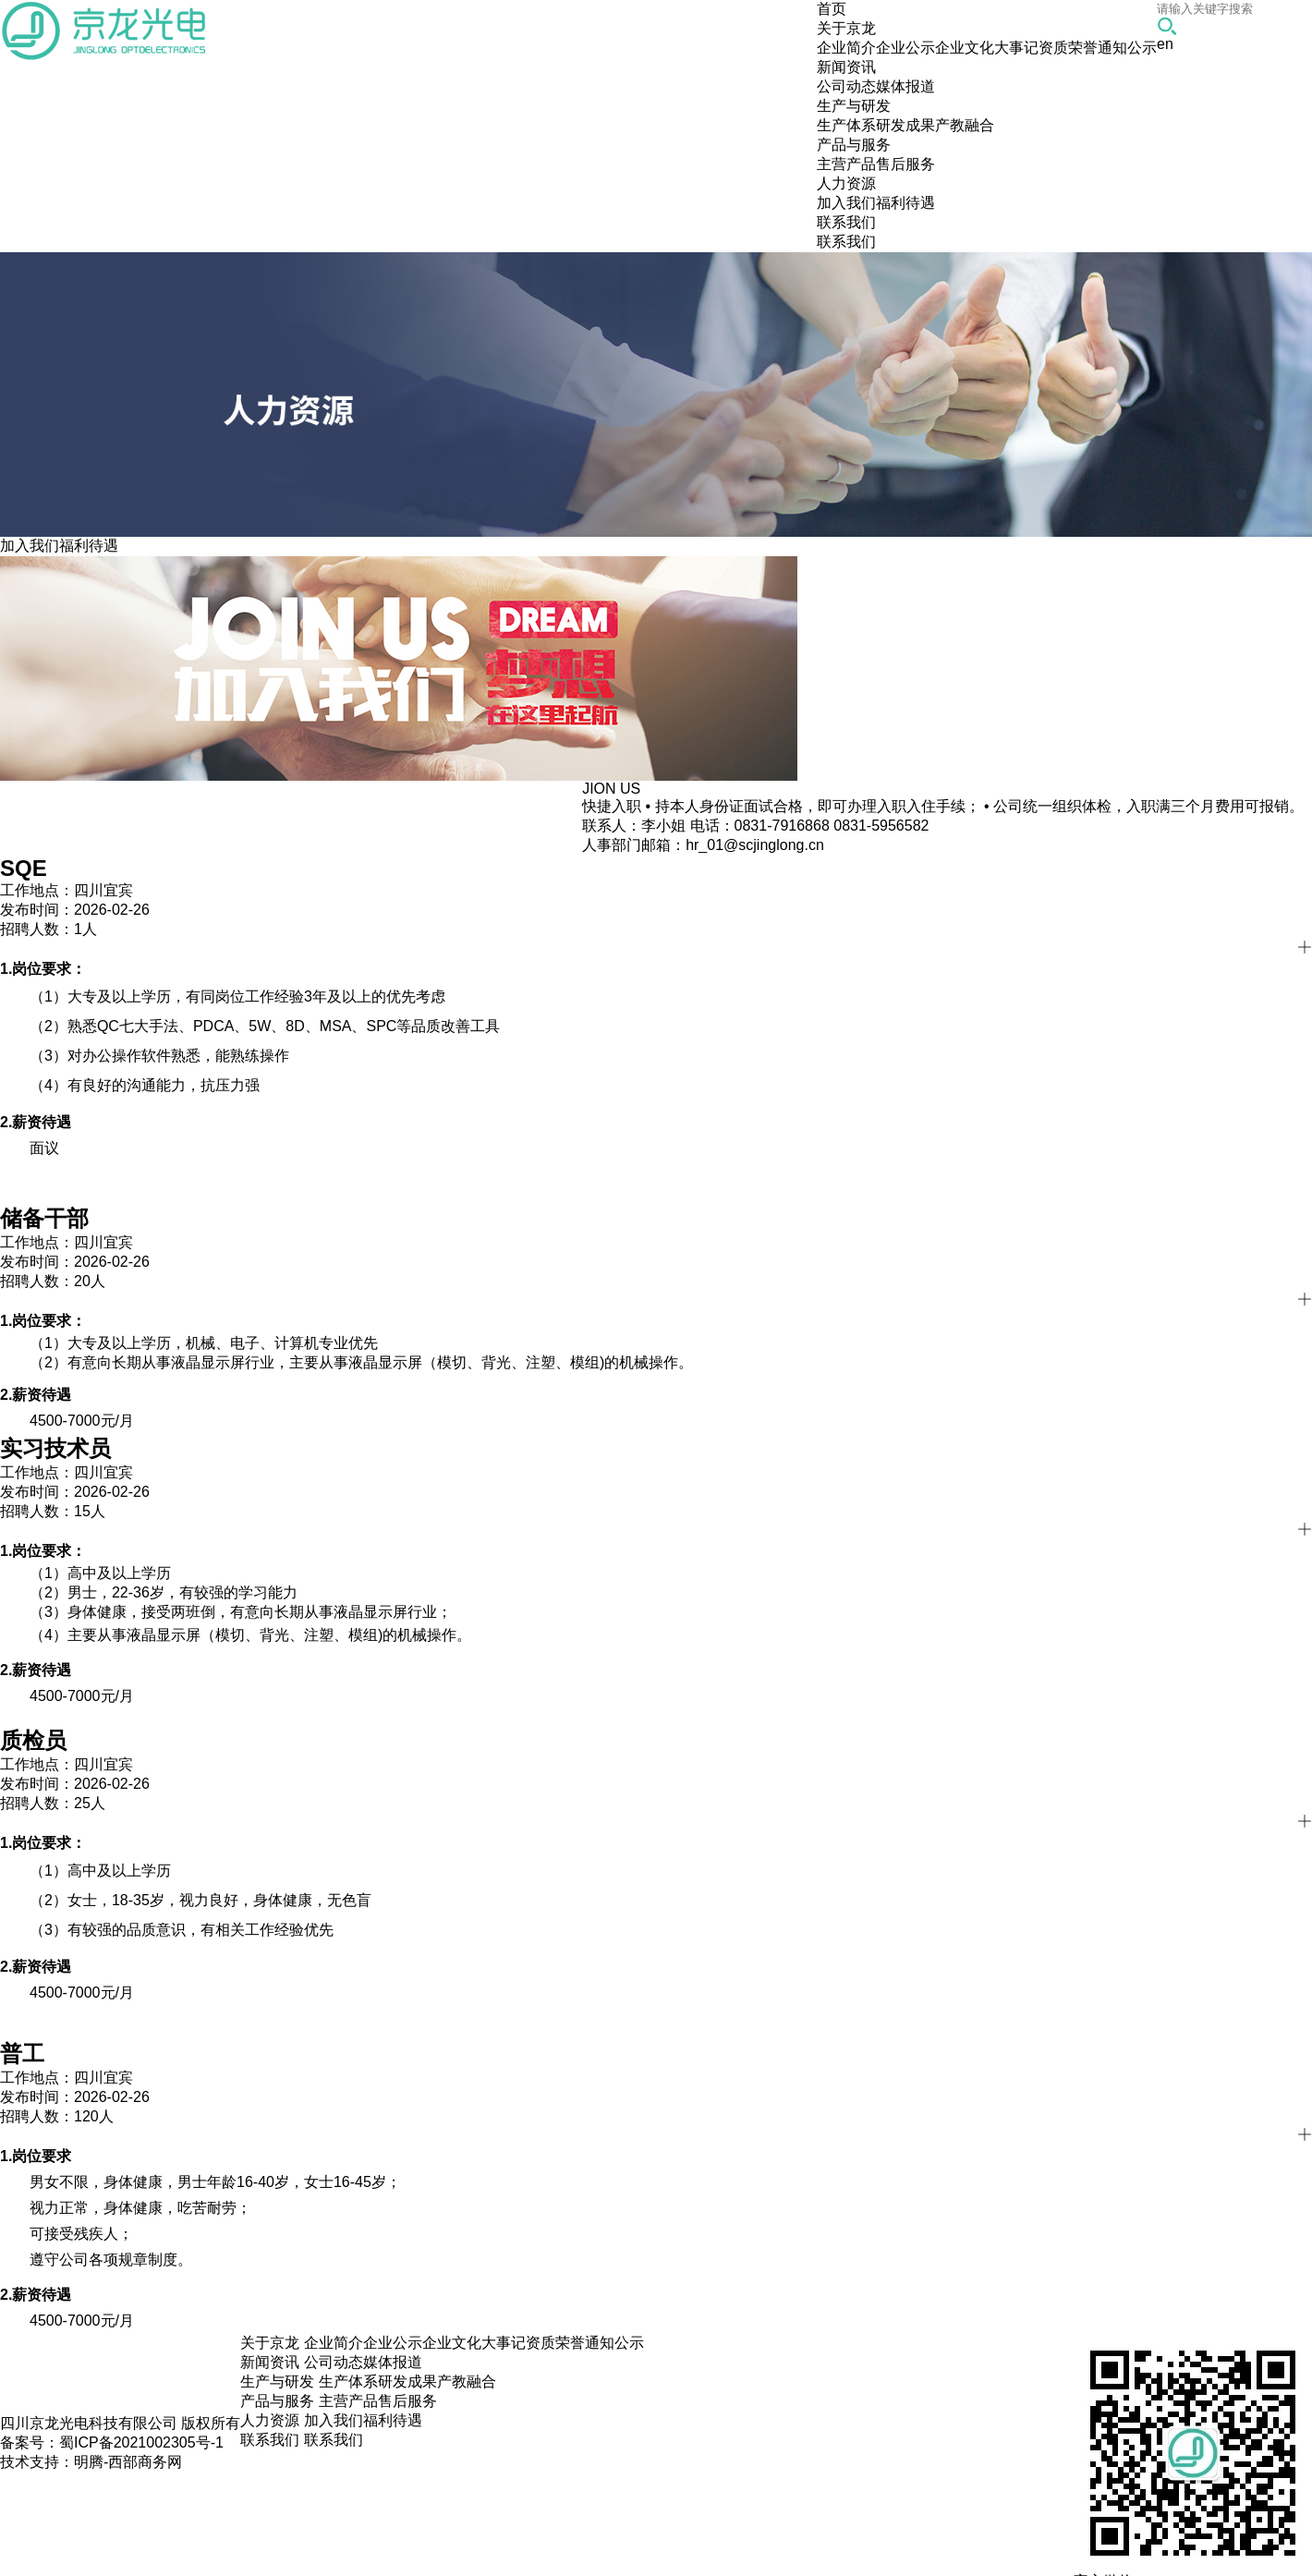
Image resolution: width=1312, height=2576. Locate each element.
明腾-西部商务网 (128, 2462)
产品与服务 (277, 2401)
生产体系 (846, 125)
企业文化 (964, 47)
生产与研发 (277, 2381)
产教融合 (964, 125)
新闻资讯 (269, 2362)
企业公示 (905, 47)
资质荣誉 (1068, 47)
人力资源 (269, 2420)
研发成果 (905, 125)
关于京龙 (269, 2343)
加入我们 (846, 203)
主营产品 (846, 164)
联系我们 (846, 241)
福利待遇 (905, 203)
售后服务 (905, 164)
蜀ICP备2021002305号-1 (141, 2442)
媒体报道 (905, 86)
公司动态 (846, 86)
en (1165, 44)
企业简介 (846, 47)
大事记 (1016, 47)
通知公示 (1127, 47)
